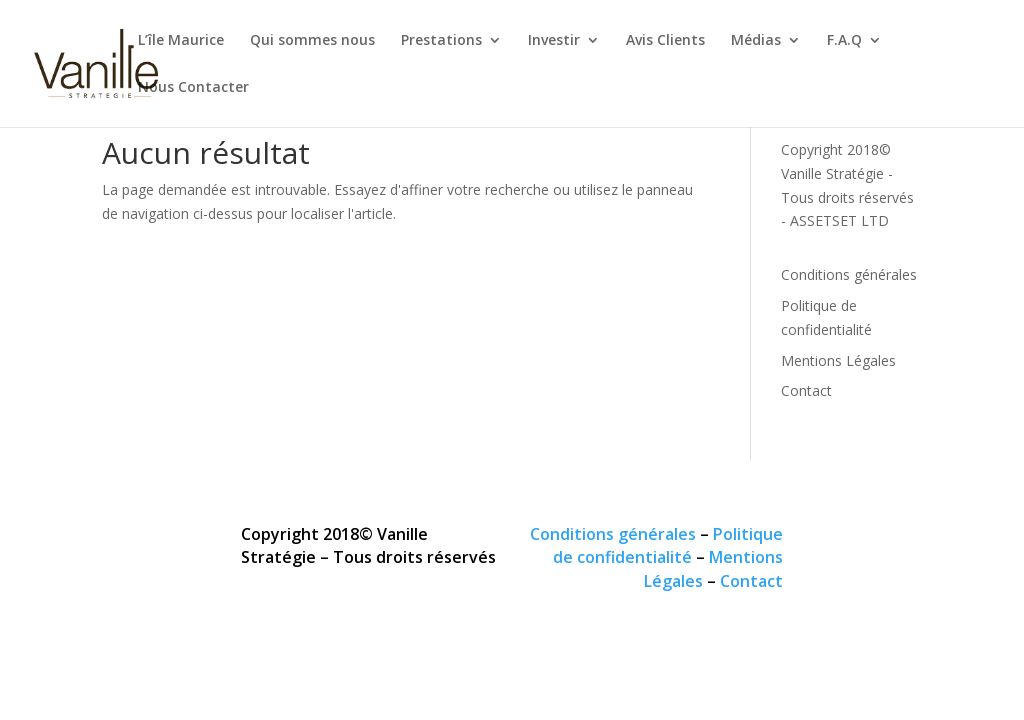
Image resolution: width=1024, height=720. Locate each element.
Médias (756, 41)
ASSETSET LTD (839, 220)
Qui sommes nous (312, 41)
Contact (806, 390)
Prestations (441, 41)
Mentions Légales (838, 360)
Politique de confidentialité (668, 546)
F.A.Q (844, 41)
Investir (554, 41)
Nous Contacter (193, 88)
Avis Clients (665, 41)
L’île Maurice (181, 41)
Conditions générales (849, 274)
